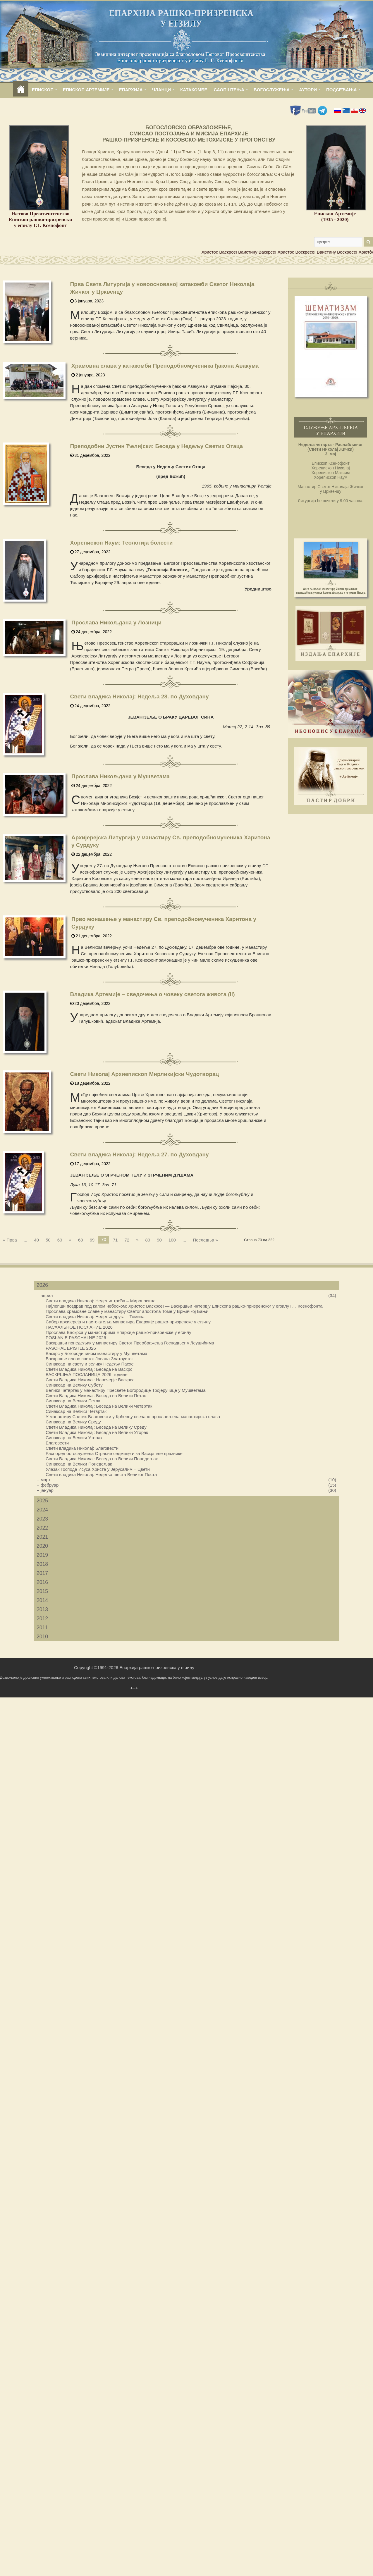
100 (172, 1239)
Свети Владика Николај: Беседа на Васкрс (89, 1369)
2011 (42, 1627)
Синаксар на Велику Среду (73, 1421)
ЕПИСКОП (43, 89)
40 (36, 1239)
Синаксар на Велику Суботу (74, 1384)
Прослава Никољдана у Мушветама (120, 776)
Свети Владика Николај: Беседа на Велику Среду (96, 1427)
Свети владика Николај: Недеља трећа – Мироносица (101, 1300)
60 (59, 1239)
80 (147, 1239)
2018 (42, 1564)
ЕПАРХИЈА (131, 89)
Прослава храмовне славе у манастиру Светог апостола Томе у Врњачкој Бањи (127, 1311)
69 (92, 1239)
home (20, 89)
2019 (42, 1555)
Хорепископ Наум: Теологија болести (121, 543)
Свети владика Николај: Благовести (82, 1448)
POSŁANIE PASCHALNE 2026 (76, 1337)
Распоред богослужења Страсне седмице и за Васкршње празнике (114, 1453)
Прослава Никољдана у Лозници (116, 622)
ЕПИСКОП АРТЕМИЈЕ (86, 89)
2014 (42, 1600)
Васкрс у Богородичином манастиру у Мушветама (96, 1353)
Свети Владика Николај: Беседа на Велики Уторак (97, 1432)
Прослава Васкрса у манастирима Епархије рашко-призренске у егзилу (118, 1332)
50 (48, 1239)
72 (126, 1239)
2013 (42, 1609)
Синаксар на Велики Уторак (74, 1437)
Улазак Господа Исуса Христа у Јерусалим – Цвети (98, 1469)
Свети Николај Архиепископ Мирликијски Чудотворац (144, 1074)
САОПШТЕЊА (229, 89)
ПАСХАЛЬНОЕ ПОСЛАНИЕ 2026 (79, 1327)
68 (80, 1239)
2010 (42, 1637)
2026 (42, 1285)
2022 (42, 1528)
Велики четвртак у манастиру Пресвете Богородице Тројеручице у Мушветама (126, 1390)
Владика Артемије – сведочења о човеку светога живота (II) (152, 994)
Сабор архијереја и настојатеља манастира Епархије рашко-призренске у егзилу (128, 1321)
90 (159, 1239)
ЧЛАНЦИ (161, 89)
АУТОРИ (308, 89)
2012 (42, 1618)
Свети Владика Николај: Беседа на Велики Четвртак (99, 1406)
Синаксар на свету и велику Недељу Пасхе (90, 1363)
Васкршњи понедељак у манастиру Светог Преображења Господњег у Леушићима (130, 1342)
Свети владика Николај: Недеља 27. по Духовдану (139, 1154)
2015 (42, 1591)
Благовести (57, 1442)
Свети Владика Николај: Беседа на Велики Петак (96, 1395)
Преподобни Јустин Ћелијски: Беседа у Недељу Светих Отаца (156, 446)
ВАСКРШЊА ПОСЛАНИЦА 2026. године (87, 1374)
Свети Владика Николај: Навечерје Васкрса (90, 1379)
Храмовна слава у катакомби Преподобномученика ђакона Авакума (165, 366)
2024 (42, 1510)
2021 (42, 1537)
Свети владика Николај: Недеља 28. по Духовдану (139, 696)
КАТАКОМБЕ (193, 89)
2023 (42, 1519)
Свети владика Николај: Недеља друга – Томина (95, 1316)
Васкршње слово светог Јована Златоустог (89, 1358)
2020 (42, 1546)
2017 (42, 1573)
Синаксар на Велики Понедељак (79, 1463)
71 (115, 1239)
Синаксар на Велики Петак (73, 1400)
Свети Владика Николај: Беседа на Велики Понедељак (102, 1458)
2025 (42, 1501)
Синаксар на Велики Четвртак (76, 1411)
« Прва (10, 1239)
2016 (42, 1582)
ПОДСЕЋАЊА (341, 89)
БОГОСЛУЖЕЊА (272, 89)
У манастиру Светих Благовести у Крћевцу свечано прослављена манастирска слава (133, 1416)
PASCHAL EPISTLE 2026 (71, 1348)
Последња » (205, 1239)
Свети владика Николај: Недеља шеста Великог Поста (101, 1474)
